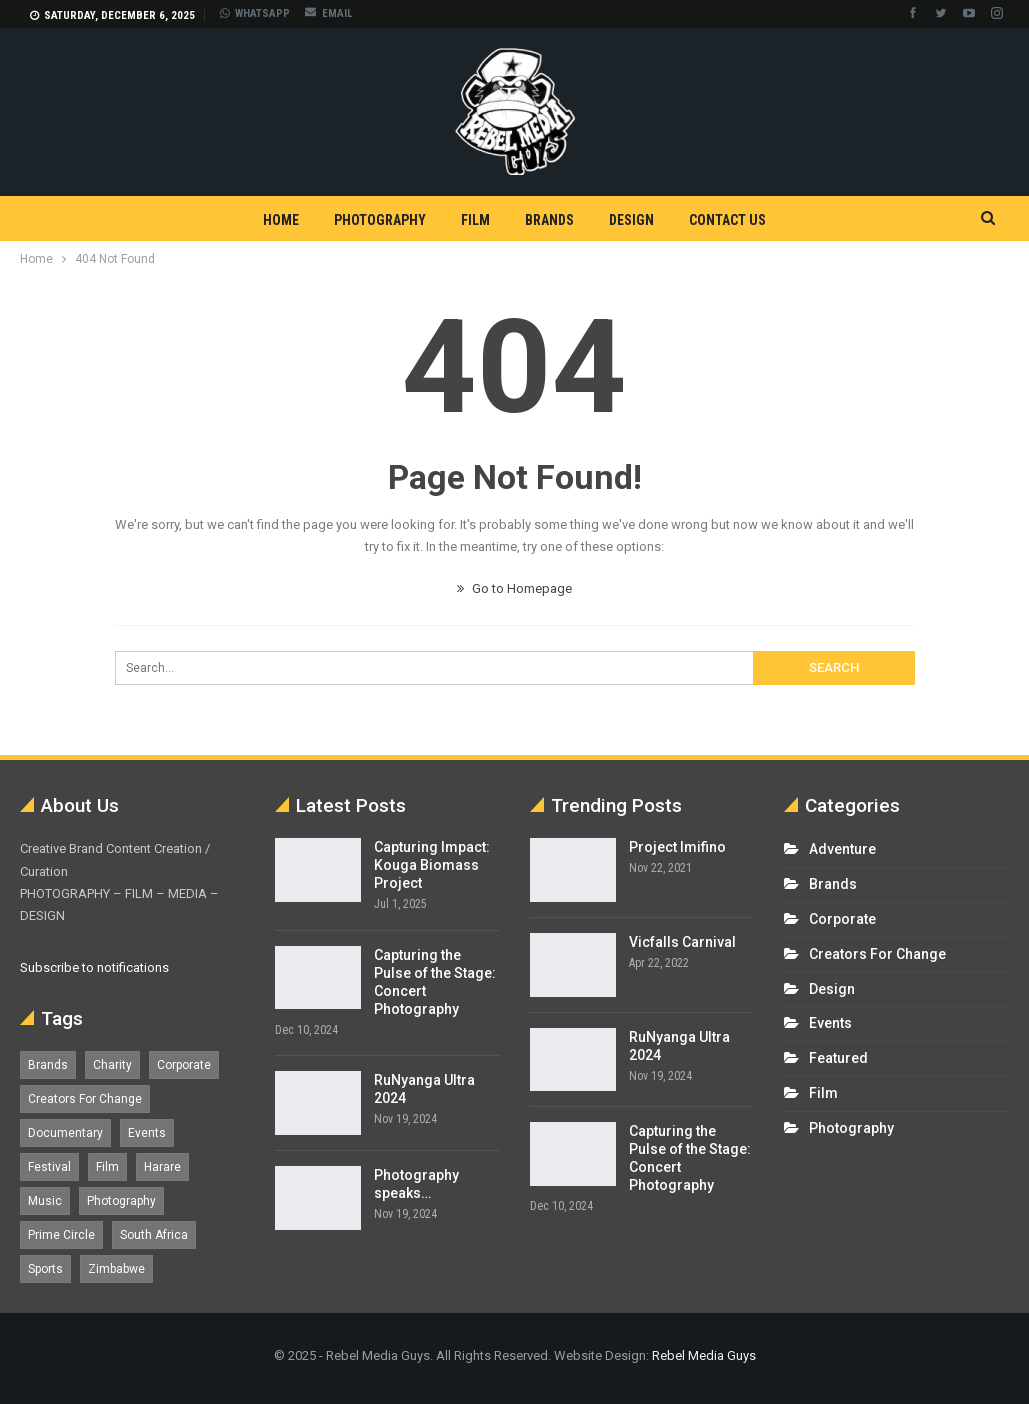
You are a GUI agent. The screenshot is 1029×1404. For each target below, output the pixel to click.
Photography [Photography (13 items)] (121, 1201)
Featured (838, 1058)
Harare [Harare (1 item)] (162, 1167)
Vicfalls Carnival (682, 942)
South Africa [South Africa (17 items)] (154, 1235)
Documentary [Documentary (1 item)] (65, 1133)
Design (631, 220)
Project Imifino (677, 847)
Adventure (842, 849)
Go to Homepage (514, 588)
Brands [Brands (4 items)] (48, 1065)
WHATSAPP (255, 13)
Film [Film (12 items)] (107, 1167)
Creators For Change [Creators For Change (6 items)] (85, 1099)
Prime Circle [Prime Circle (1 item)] (61, 1235)
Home (281, 220)
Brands (549, 220)
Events (830, 1023)
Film (475, 220)
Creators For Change (877, 954)
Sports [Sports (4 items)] (45, 1269)
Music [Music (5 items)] (45, 1201)
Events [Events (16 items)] (147, 1133)
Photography (380, 220)
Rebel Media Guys (704, 1355)
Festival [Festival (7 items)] (49, 1167)
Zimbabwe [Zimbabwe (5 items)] (116, 1269)
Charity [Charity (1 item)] (112, 1065)
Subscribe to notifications (94, 967)
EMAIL (329, 13)
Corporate (842, 919)
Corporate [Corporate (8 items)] (184, 1065)
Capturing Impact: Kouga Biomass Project (432, 865)
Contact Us (727, 220)
